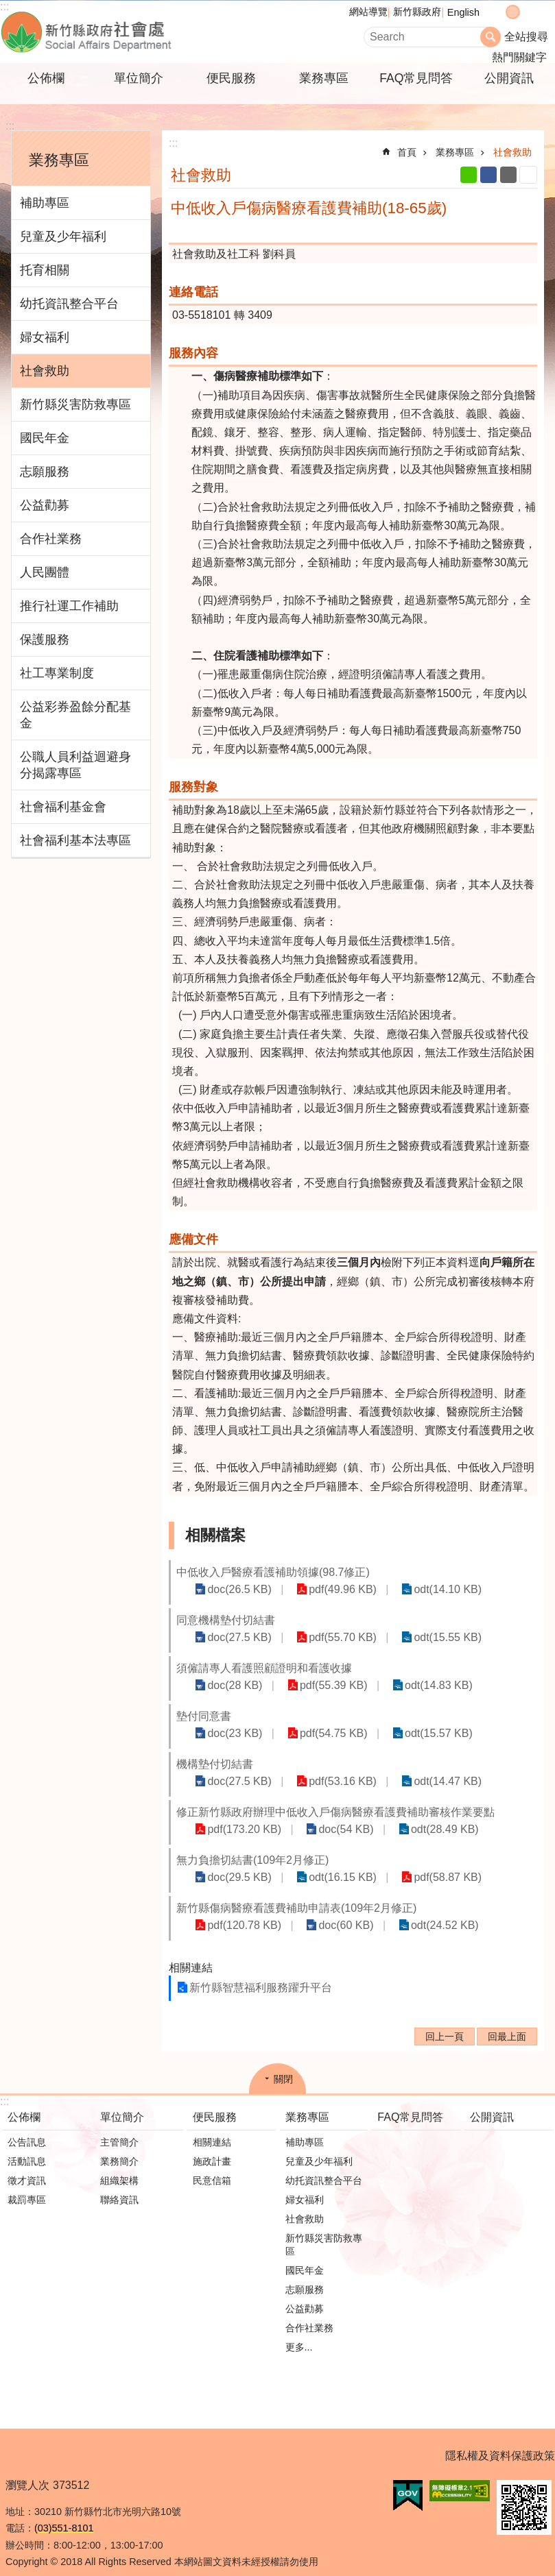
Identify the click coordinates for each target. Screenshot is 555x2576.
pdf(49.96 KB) (328, 1589)
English (463, 12)
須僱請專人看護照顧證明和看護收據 (264, 1668)
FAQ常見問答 (416, 78)
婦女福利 (44, 337)
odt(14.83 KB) (413, 1685)
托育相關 (44, 270)
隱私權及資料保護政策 (500, 2441)
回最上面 (507, 2022)
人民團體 (44, 572)
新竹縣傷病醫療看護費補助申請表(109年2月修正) (296, 1893)
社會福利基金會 (63, 807)
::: (9, 126)
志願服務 (44, 471)
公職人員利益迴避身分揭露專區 (75, 765)
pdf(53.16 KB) (328, 1767)
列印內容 (528, 175)
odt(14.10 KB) (422, 1589)
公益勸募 (44, 505)
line (468, 175)
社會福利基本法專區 (75, 840)
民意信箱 (212, 2166)
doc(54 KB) (330, 1815)
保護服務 (44, 639)
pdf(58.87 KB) (422, 1863)
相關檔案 (215, 1535)
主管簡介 (119, 2127)
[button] (408, 2481)
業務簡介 (119, 2146)
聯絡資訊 (119, 2185)
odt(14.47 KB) (422, 1767)
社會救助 (44, 371)
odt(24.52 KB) (419, 1911)
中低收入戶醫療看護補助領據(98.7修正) (273, 1572)
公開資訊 (509, 78)
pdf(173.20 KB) (239, 1815)
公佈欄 (45, 78)
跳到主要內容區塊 (7, 7)
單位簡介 (138, 78)
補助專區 (44, 203)
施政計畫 (212, 2146)
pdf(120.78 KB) (239, 1911)
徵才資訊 (27, 2166)
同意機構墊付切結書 (225, 1620)
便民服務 (231, 78)
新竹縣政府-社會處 (154, 32)
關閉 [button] (283, 2064)
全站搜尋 (526, 36)
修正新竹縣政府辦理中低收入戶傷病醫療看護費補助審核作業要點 (335, 1797)
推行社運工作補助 (69, 606)
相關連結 (191, 1953)
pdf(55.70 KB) (328, 1637)
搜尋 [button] (490, 37)
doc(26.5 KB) (234, 1589)
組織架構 (119, 2166)
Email (508, 175)
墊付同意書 (203, 1718)
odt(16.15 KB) (328, 1863)
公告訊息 (27, 2127)
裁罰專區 (27, 2185)
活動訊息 (27, 2146)
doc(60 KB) (330, 1911)
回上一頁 (444, 2022)
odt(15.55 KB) (422, 1637)
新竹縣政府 (417, 11)
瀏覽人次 (27, 2471)
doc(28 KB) (229, 1685)
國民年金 (44, 438)
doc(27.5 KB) (234, 1637)
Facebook (488, 175)
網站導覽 (368, 11)
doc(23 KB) (284, 1719)
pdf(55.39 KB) (319, 1685)
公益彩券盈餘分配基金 (75, 715)
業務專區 (324, 78)
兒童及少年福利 (63, 236)
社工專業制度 (57, 673)
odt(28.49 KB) (419, 1815)
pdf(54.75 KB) (374, 1719)
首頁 (406, 152)
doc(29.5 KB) (234, 1863)
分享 (540, 12)
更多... (299, 2332)
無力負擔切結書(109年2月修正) (252, 1845)
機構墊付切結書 (214, 1749)
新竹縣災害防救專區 (75, 404)
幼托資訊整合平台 (69, 304)
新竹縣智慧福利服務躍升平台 (260, 1973)
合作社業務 (51, 539)
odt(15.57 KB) (468, 1719)
